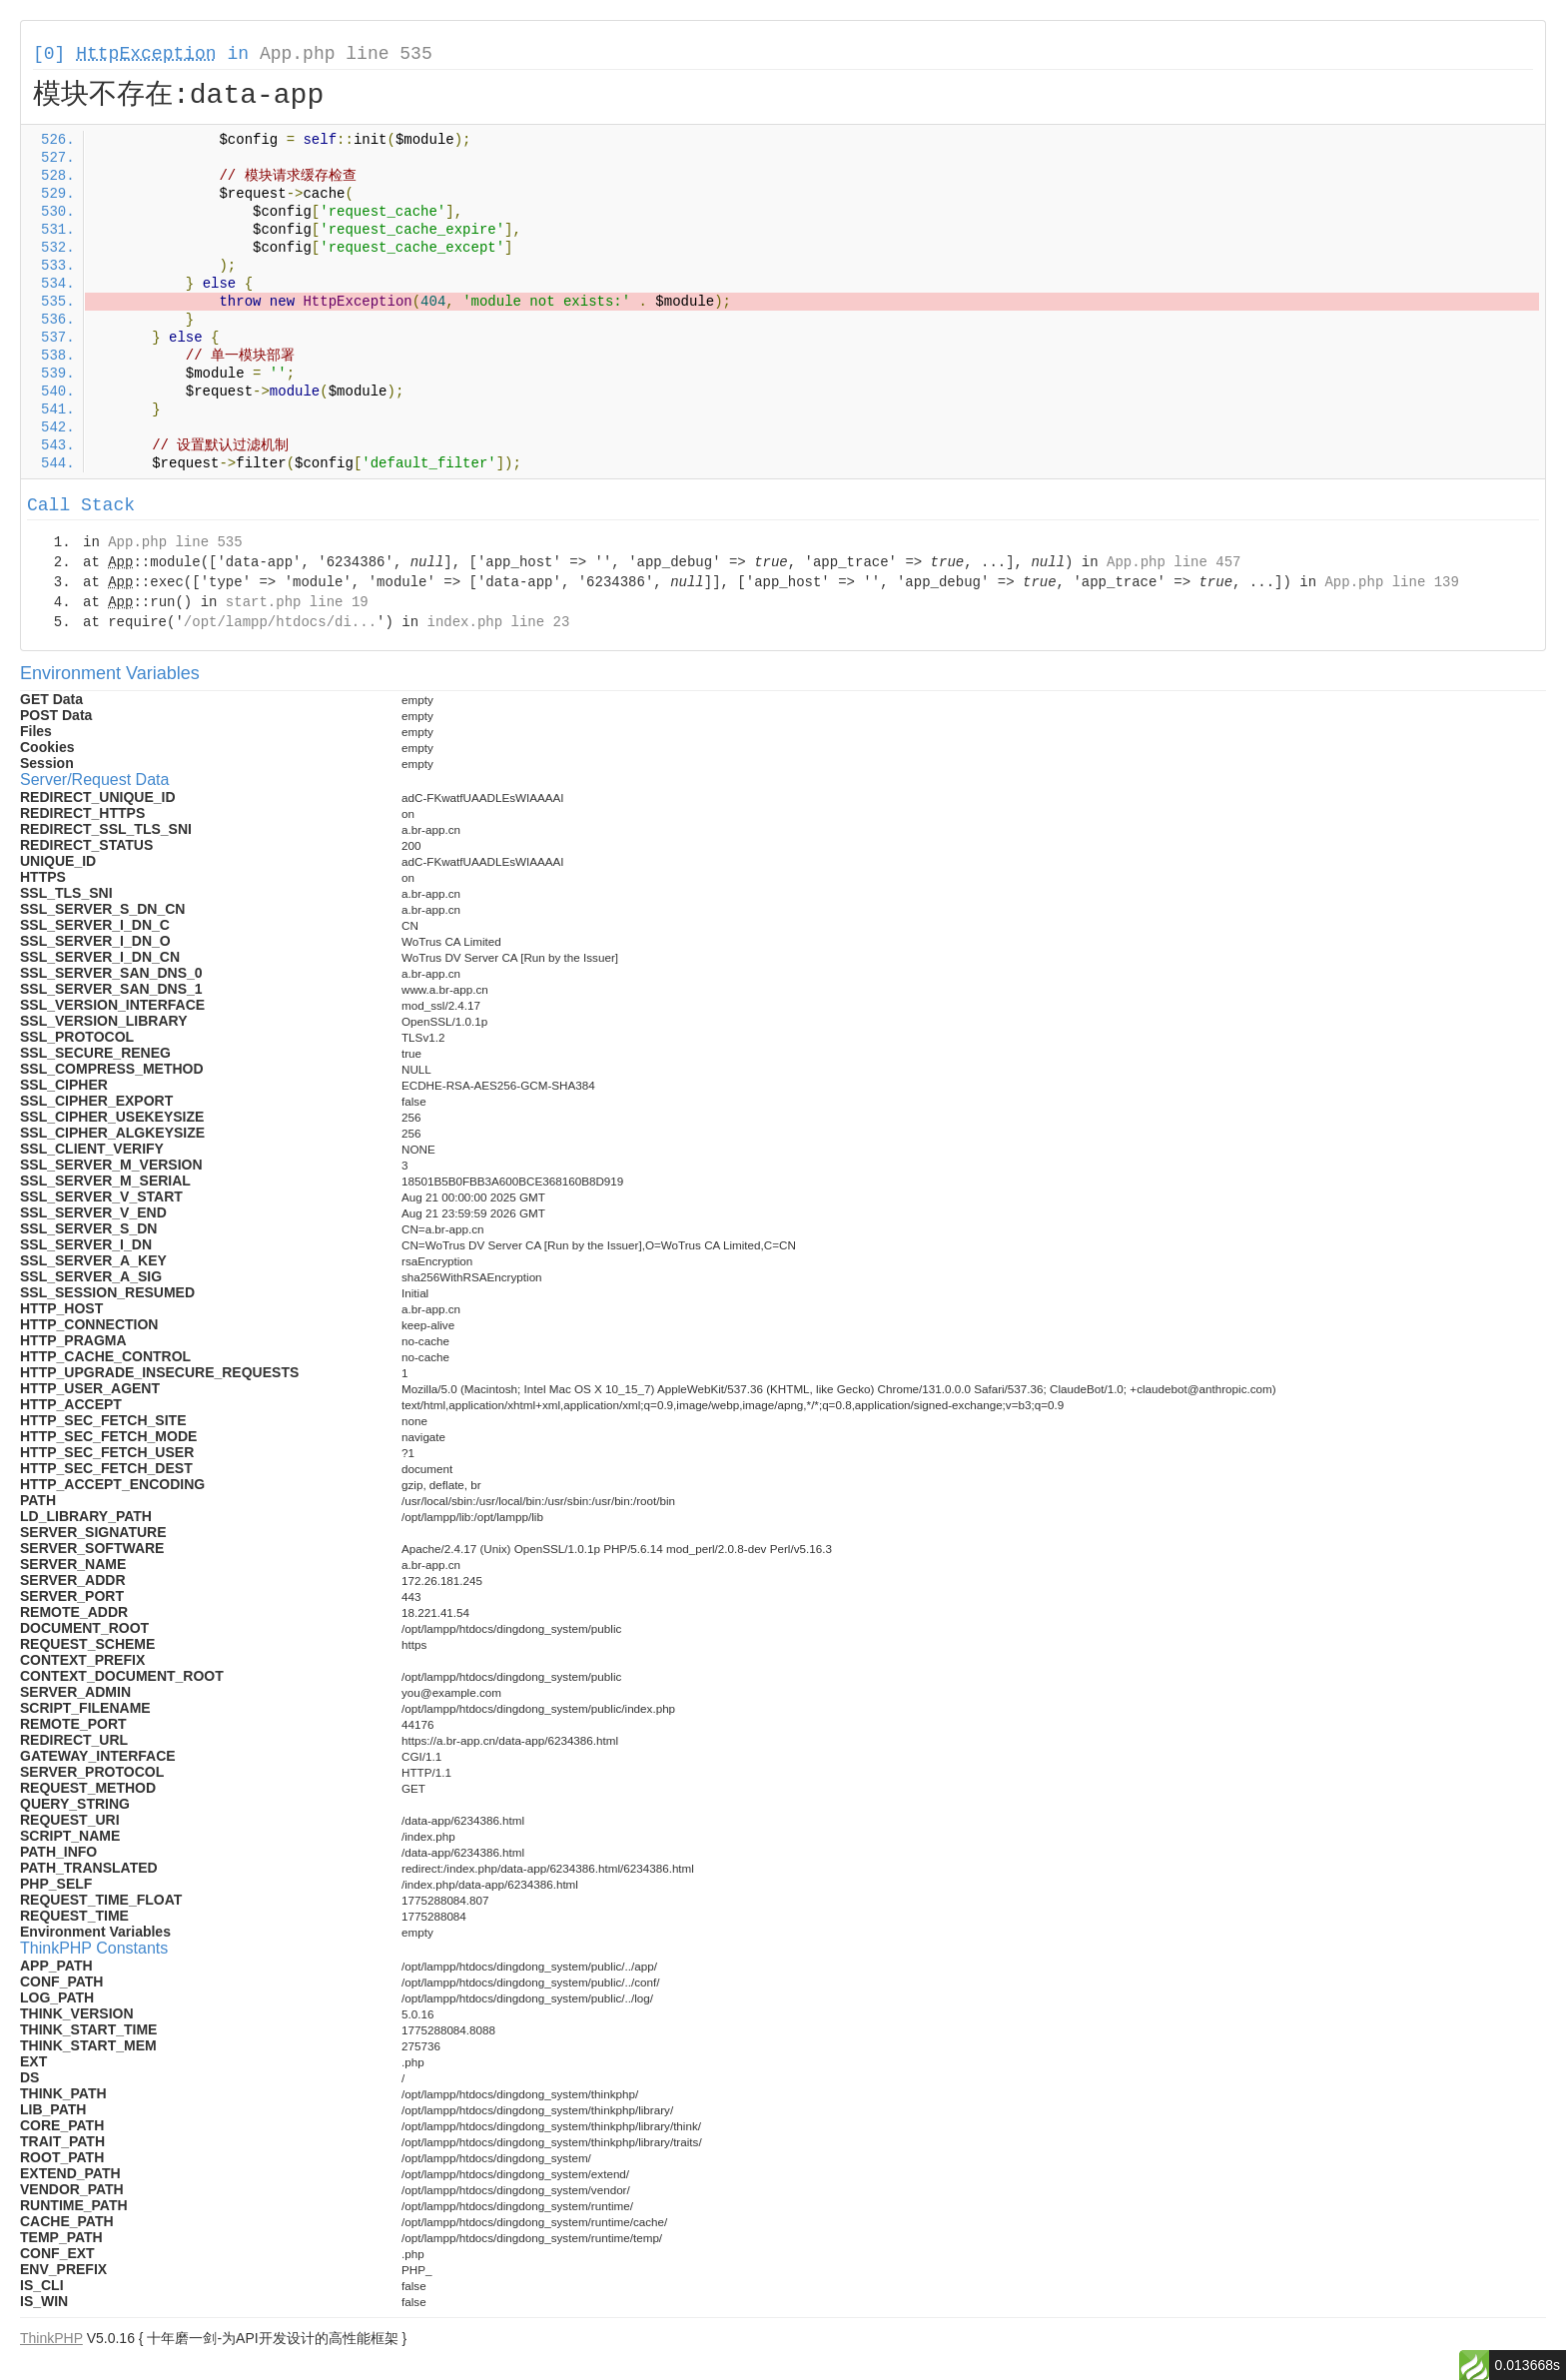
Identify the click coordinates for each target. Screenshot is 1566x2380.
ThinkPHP (51, 2338)
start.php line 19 (297, 602)
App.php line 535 (346, 54)
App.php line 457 (1173, 562)
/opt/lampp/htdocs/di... (280, 622)
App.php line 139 (1391, 582)
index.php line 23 (497, 622)
